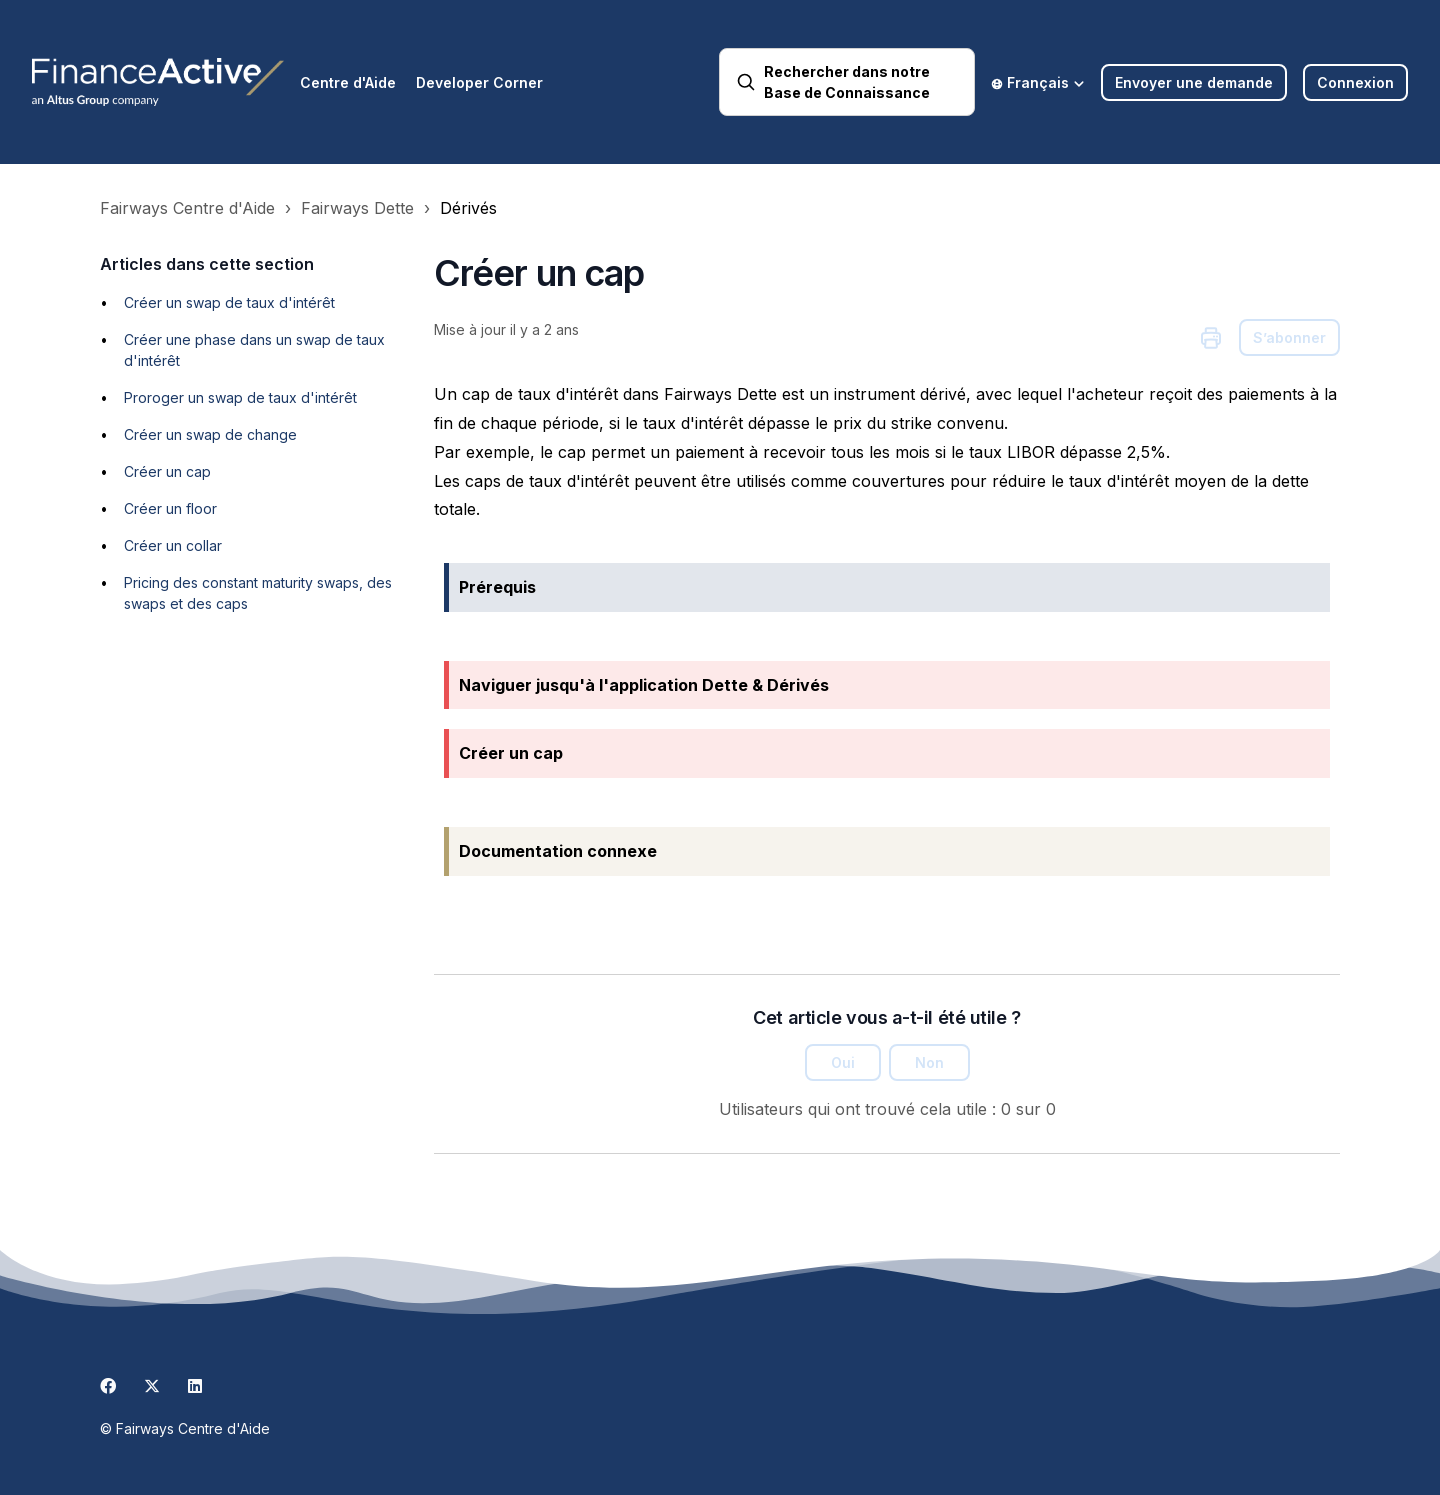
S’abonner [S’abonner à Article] (1289, 337)
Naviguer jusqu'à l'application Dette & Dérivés (644, 685)
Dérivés (468, 208)
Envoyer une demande (1194, 82)
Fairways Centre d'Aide (187, 208)
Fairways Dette (357, 208)
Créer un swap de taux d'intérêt (229, 302)
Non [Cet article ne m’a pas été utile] (929, 1062)
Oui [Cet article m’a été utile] (843, 1062)
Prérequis (497, 587)
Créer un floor (170, 508)
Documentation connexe (558, 851)
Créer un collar (173, 545)
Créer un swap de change (210, 434)
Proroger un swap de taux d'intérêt (240, 397)
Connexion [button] (1355, 82)
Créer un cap (167, 471)
